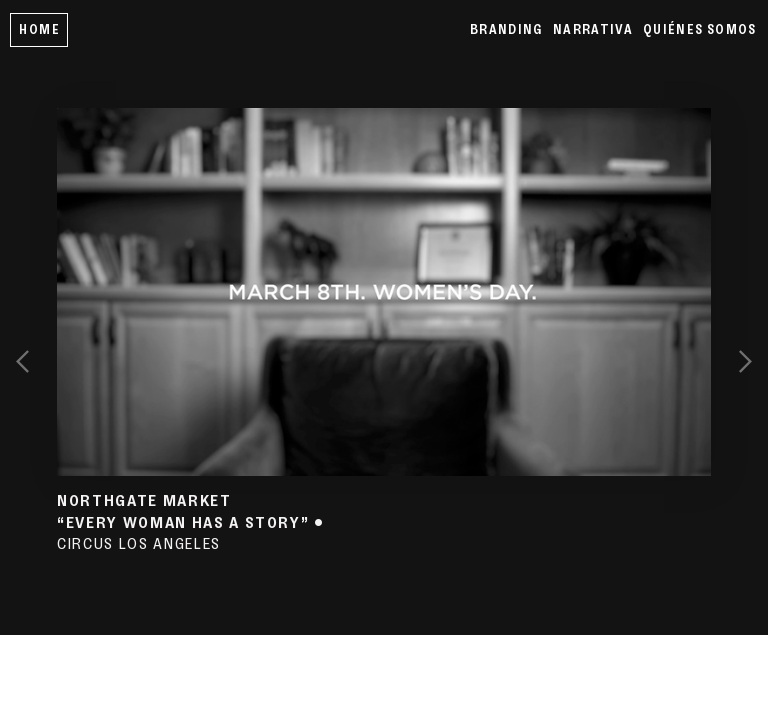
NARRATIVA (593, 29)
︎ (22, 359)
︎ (745, 359)
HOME (39, 29)
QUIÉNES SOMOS (700, 29)
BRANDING (506, 29)
